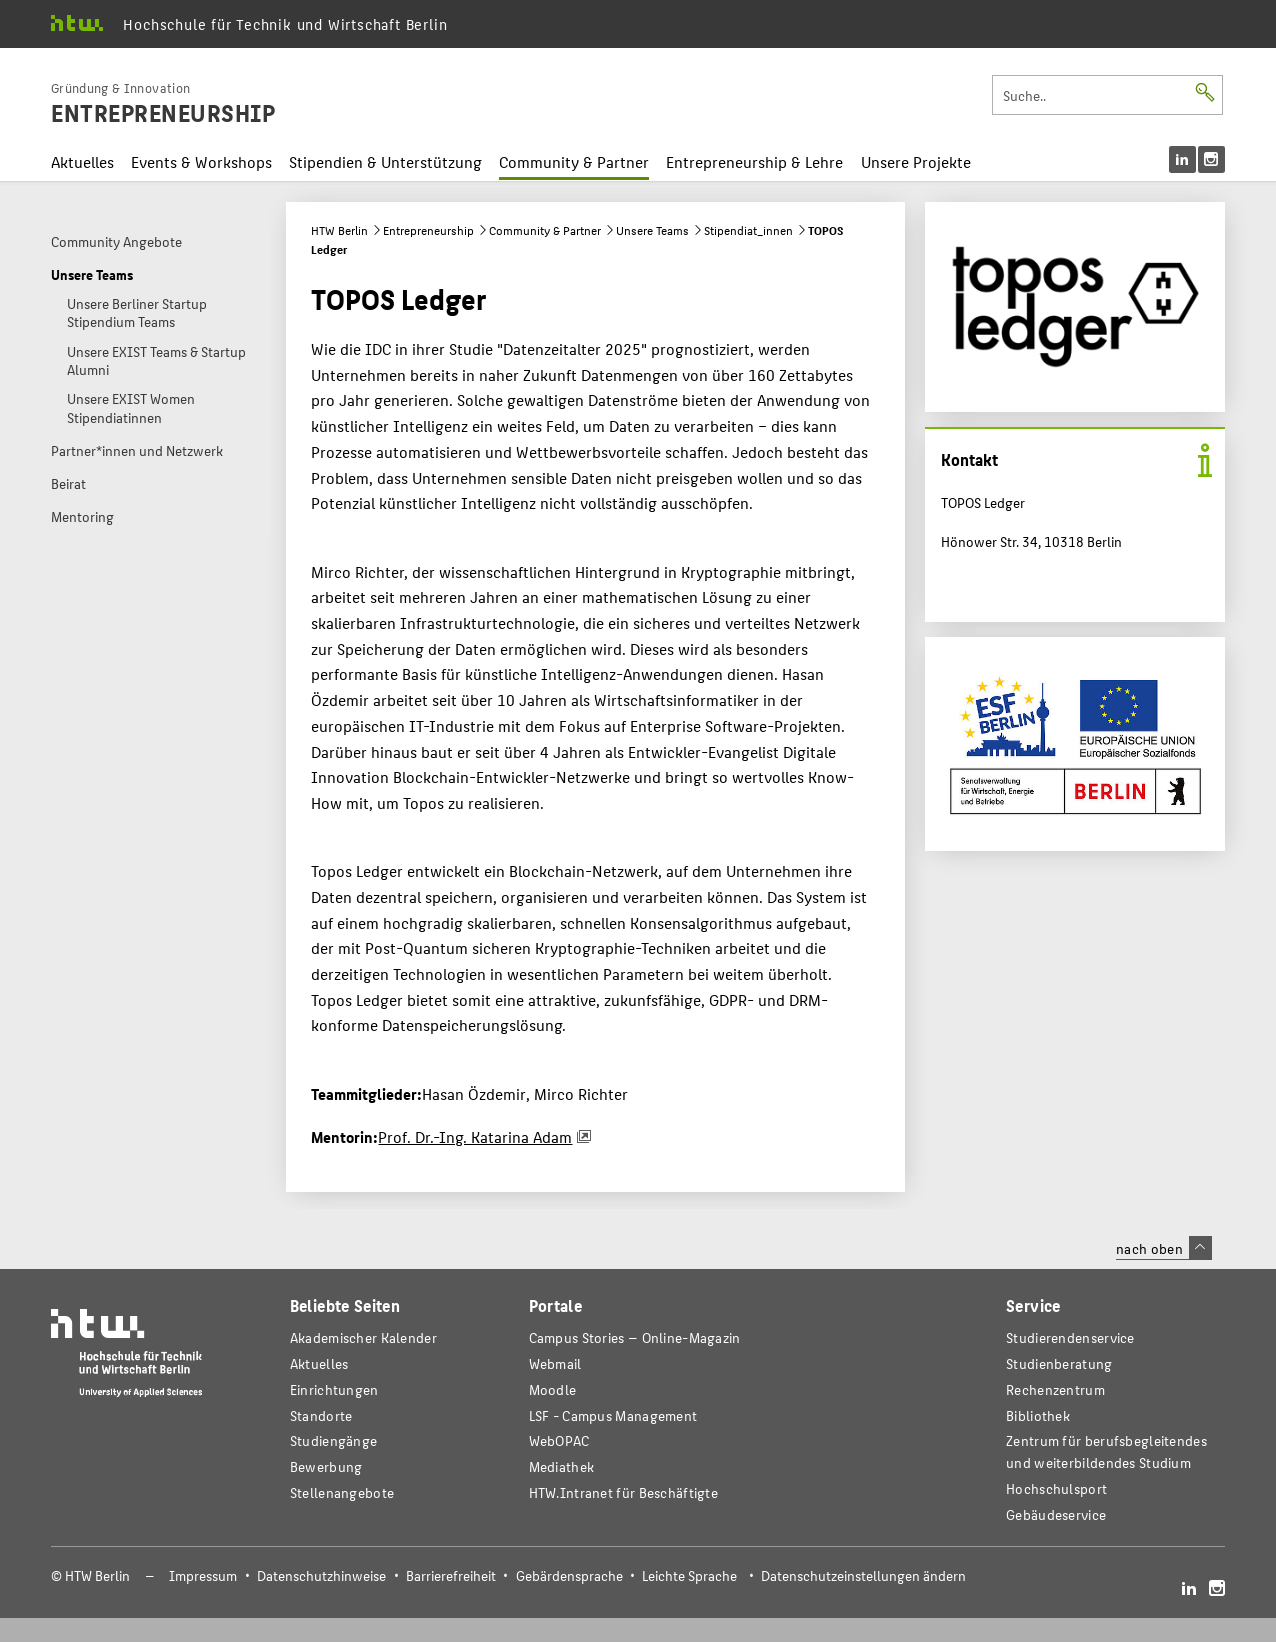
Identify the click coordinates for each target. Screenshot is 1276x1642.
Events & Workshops (201, 161)
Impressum (203, 1575)
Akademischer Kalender (363, 1337)
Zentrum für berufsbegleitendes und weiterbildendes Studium (1106, 1451)
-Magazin (635, 1337)
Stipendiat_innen (748, 230)
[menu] (1197, 159)
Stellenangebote (342, 1492)
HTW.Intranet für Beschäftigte (624, 1492)
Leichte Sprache (689, 1575)
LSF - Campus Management (613, 1415)
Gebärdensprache (569, 1575)
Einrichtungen (334, 1389)
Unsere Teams (652, 230)
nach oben (1164, 1248)
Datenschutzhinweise (321, 1575)
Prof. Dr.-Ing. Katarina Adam (475, 1136)
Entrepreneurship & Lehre (754, 161)
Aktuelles (82, 161)
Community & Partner (574, 161)
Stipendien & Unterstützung (385, 161)
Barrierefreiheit (451, 1575)
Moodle (553, 1389)
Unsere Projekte (916, 161)
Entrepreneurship (428, 230)
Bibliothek (1038, 1415)
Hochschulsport (1056, 1488)
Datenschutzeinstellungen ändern (863, 1575)
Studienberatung (1059, 1363)
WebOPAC (559, 1440)
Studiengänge (334, 1440)
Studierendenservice (1070, 1337)
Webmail (555, 1363)
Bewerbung (326, 1466)
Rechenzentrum (1055, 1389)
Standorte (321, 1415)
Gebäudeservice (1056, 1514)
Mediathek (562, 1466)
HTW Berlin (339, 230)
